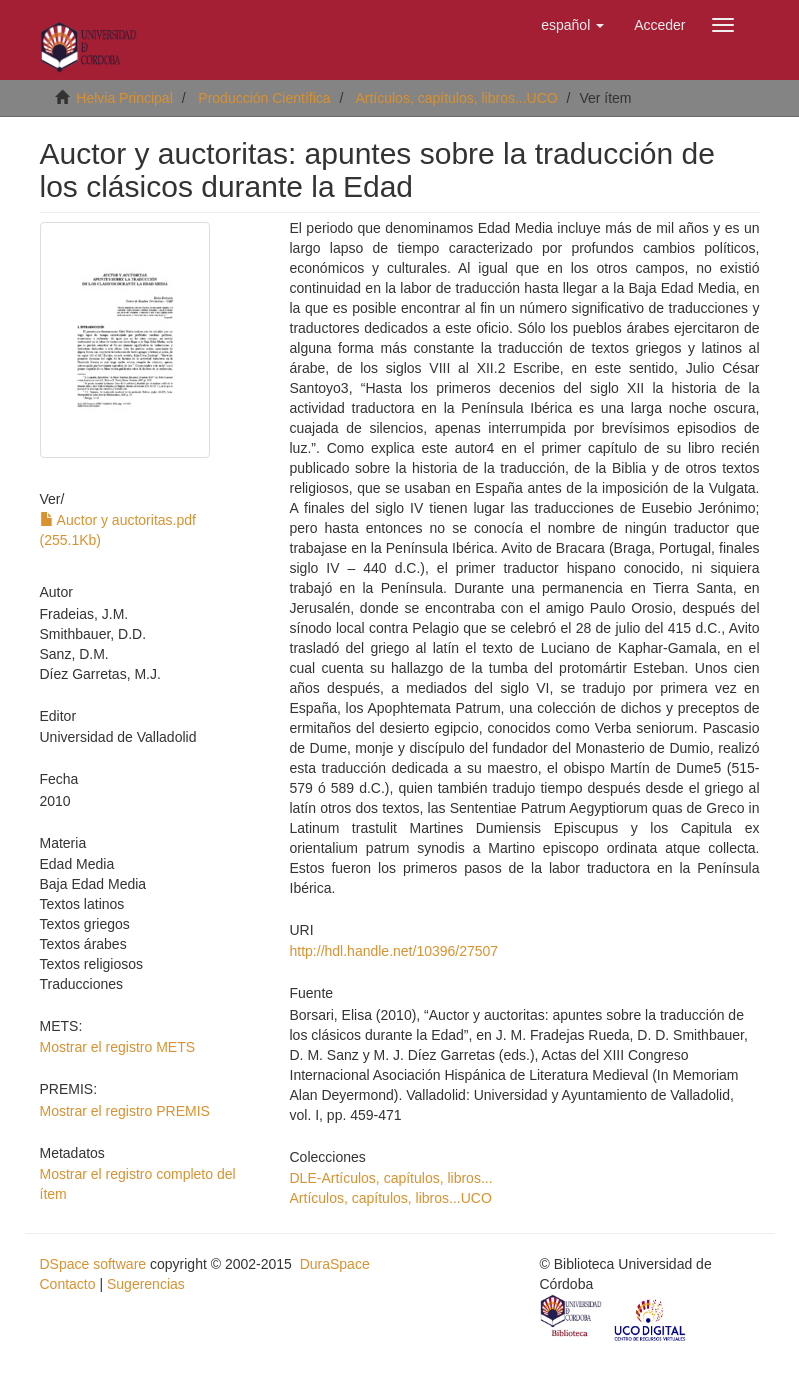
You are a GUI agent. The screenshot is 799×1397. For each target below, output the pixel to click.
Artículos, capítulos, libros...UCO (456, 98)
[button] (572, 25)
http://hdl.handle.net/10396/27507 (394, 951)
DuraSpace (335, 1264)
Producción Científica (264, 98)
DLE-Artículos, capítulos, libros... (391, 1178)
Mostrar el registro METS (118, 1047)
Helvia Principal (124, 98)
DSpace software (93, 1264)
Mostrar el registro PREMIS (125, 1111)
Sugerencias (146, 1284)
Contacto (68, 1284)
